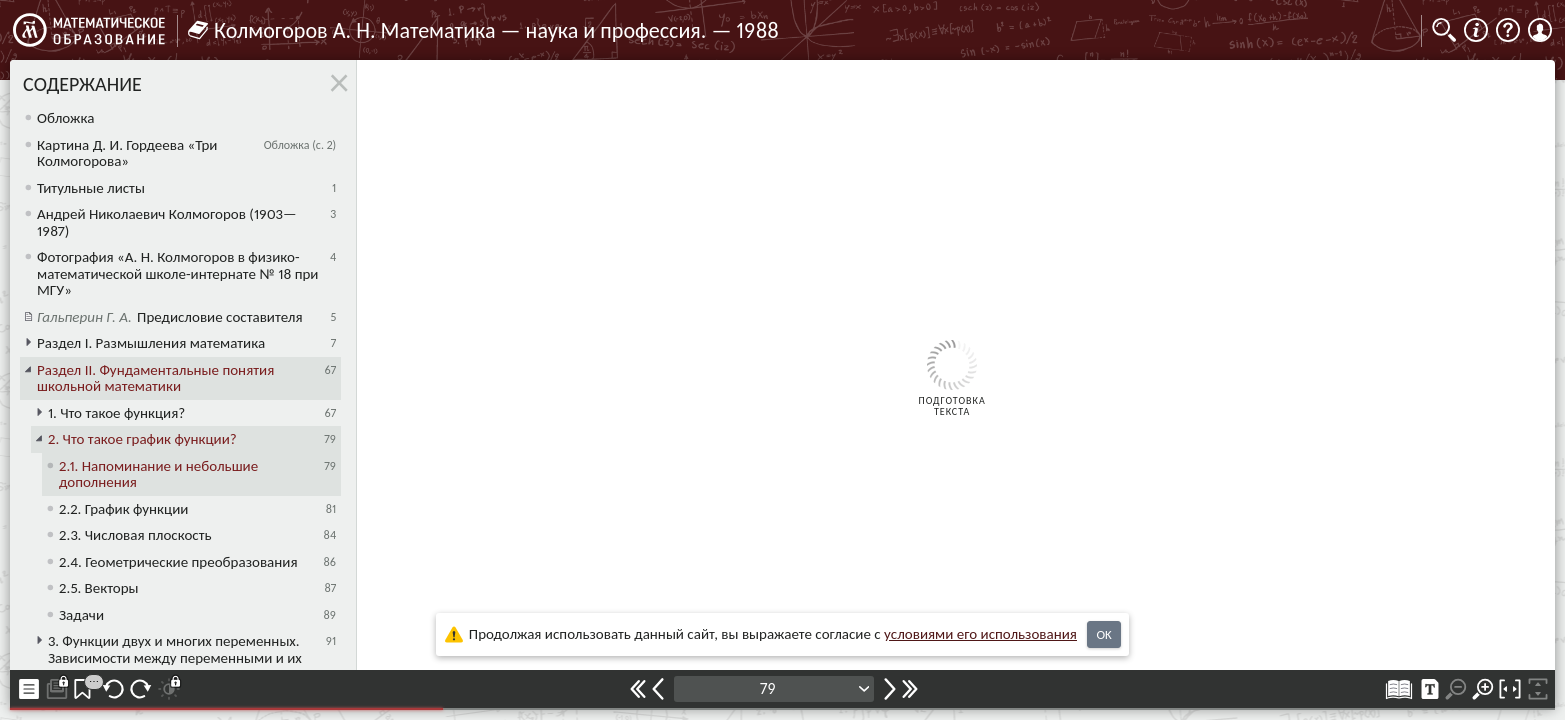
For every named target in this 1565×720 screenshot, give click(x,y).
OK (1103, 634)
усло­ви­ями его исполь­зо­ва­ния (980, 634)
